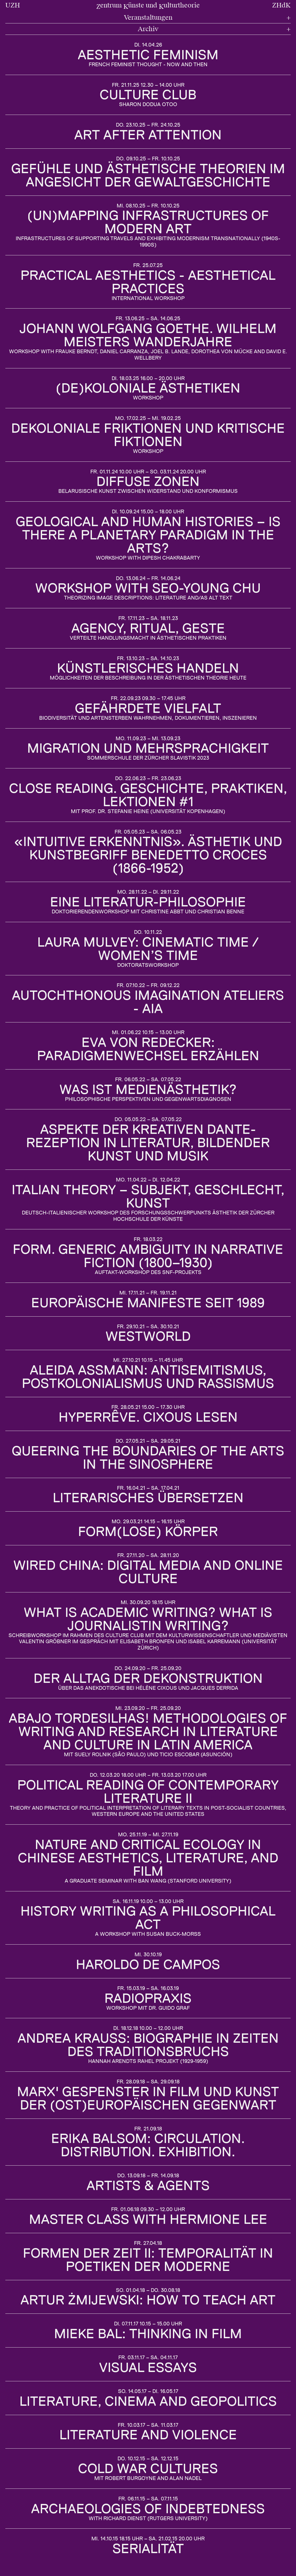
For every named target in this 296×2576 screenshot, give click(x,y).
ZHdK (281, 5)
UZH (12, 5)
